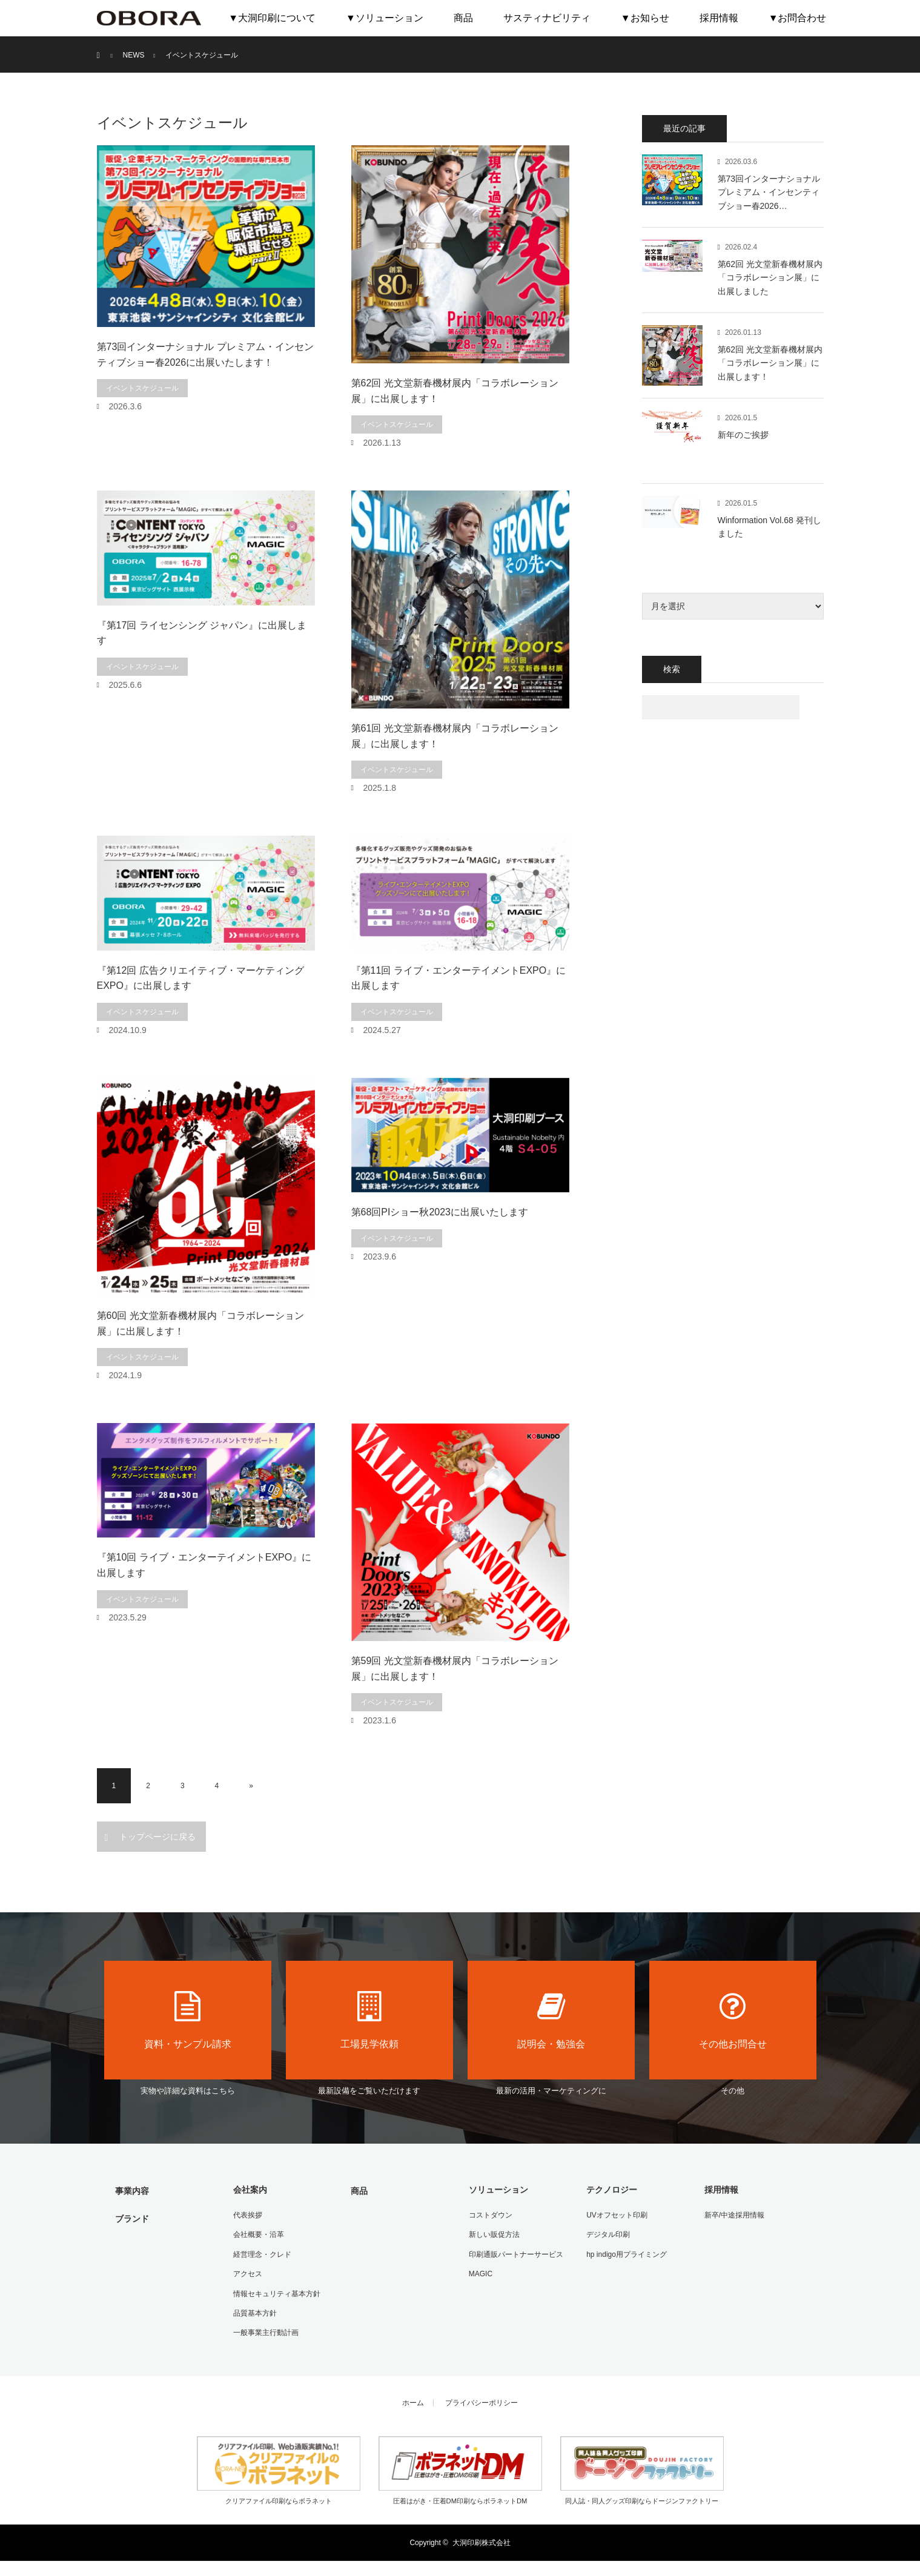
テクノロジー (610, 2189)
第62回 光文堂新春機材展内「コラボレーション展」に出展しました (770, 277)
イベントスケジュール (142, 388)
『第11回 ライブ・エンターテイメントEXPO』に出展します (458, 978)
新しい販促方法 (493, 2233)
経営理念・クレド (261, 2252)
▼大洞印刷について (272, 18)
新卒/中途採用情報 (733, 2214)
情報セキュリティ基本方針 (275, 2291)
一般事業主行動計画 (264, 2329)
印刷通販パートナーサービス (515, 2252)
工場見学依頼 (369, 2020)
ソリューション (497, 2189)
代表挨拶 (246, 2214)
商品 (463, 18)
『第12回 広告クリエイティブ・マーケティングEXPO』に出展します (200, 978)
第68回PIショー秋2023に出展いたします (440, 1212)
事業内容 (131, 2190)
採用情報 (719, 18)
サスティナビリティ (547, 18)
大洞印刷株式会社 (481, 2539)
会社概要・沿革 (257, 2233)
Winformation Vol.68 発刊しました (769, 526)
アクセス (246, 2272)
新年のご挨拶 (743, 435)
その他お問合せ (732, 2020)
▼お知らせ (645, 18)
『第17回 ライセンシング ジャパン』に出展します (202, 633)
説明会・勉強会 (551, 2020)
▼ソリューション (384, 18)
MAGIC (479, 2272)
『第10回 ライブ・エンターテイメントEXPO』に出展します (204, 1565)
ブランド (131, 2217)
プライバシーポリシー (481, 2399)
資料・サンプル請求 (187, 2020)
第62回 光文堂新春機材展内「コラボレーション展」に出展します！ (454, 391)
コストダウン (489, 2214)
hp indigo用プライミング (625, 2252)
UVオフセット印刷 (615, 2214)
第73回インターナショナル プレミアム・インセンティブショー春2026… (769, 192)
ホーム (413, 2399)
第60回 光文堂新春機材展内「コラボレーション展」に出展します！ (200, 1323)
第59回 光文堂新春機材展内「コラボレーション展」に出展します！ (454, 1669)
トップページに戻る (157, 1836)
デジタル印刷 (607, 2233)
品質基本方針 (254, 2310)
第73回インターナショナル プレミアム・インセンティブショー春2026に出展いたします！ (205, 355)
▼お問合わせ (798, 18)
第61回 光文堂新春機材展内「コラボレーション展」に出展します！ (454, 736)
